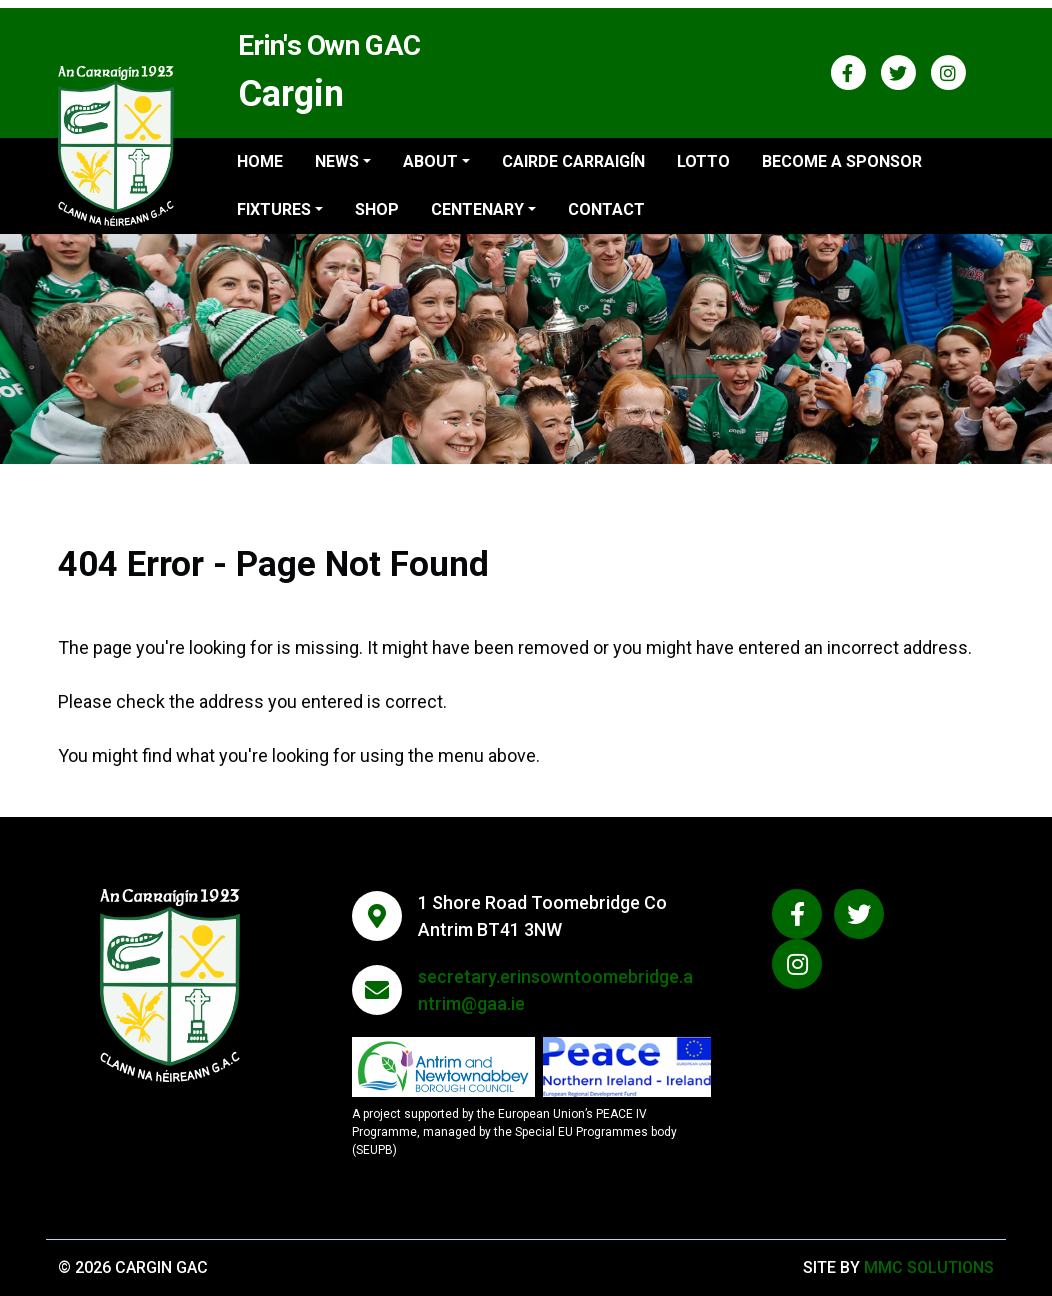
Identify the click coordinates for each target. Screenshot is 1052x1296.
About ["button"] (430, 161)
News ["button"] (337, 161)
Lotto (703, 161)
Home (260, 161)
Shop (377, 209)
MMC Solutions (929, 1267)
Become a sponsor (842, 161)
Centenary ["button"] (477, 209)
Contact (606, 209)
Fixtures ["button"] (274, 209)
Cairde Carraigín (573, 161)
